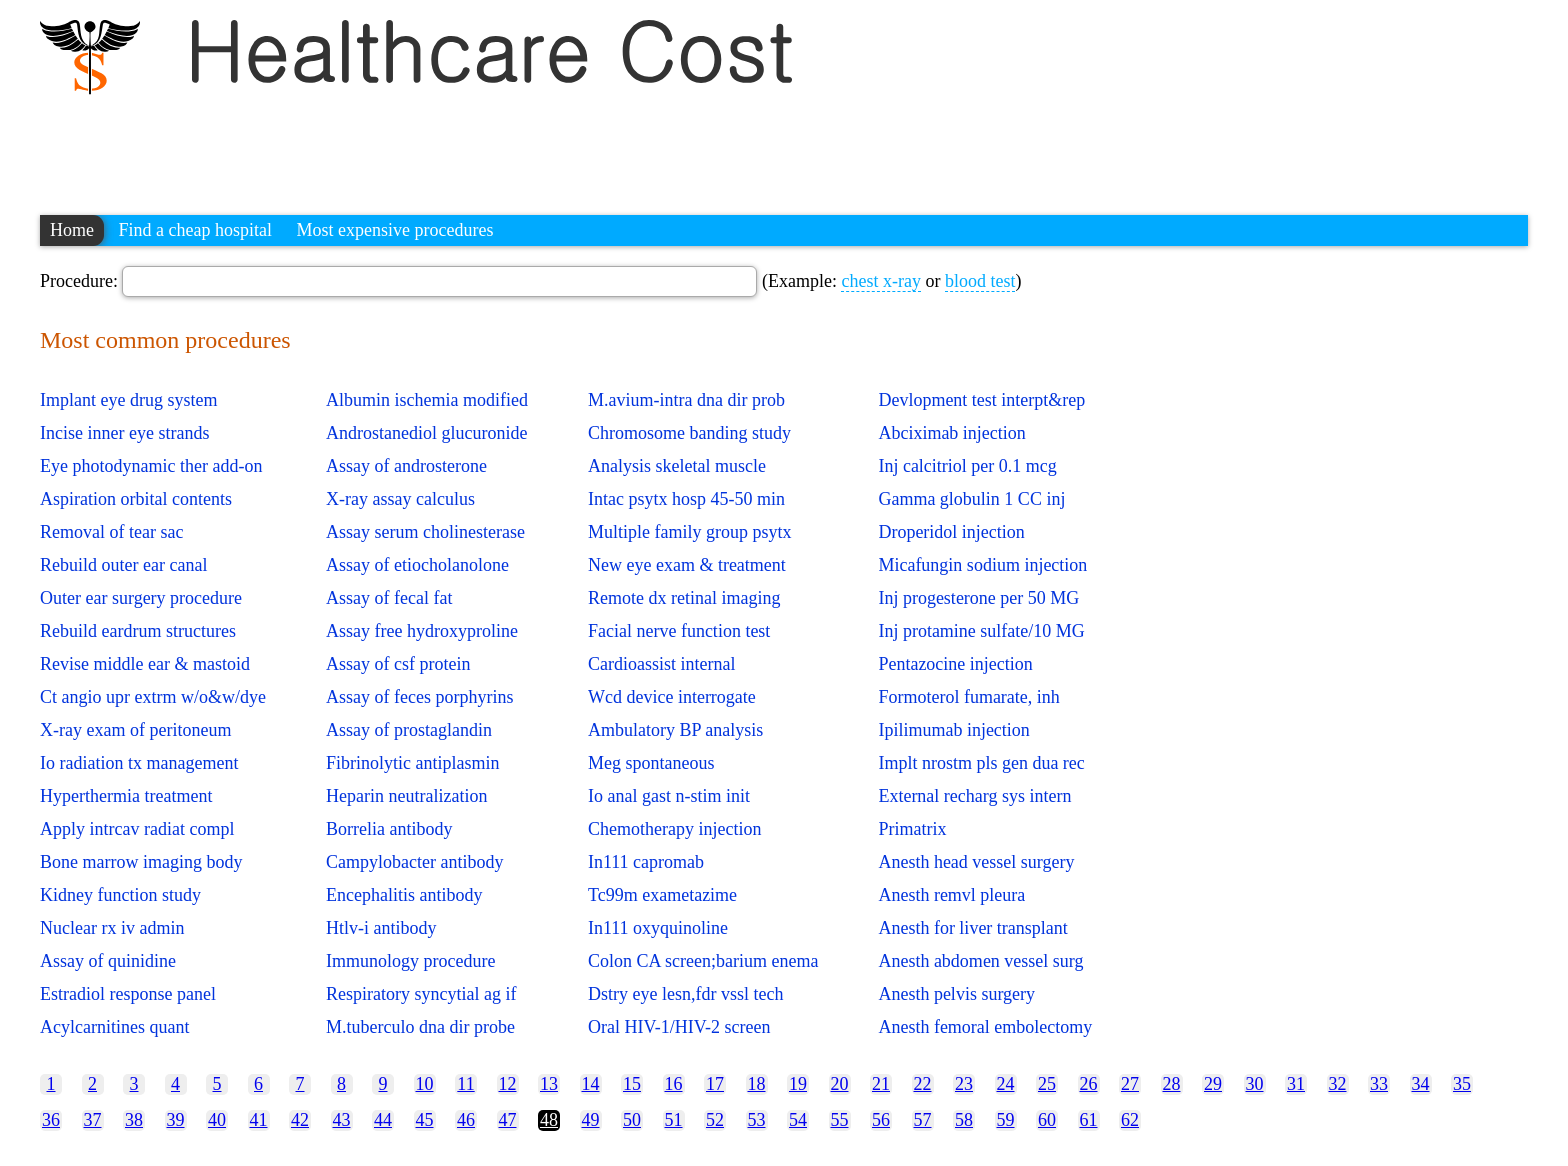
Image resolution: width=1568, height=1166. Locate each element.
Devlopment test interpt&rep (981, 400)
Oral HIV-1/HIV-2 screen (679, 1027)
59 (1006, 1120)
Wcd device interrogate (672, 697)
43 (342, 1120)
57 (923, 1120)
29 (1213, 1084)
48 (549, 1120)
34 (1421, 1084)
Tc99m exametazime (662, 895)
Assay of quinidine (108, 961)
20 (840, 1084)
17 (715, 1084)
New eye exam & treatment (687, 565)
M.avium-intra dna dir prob (686, 400)
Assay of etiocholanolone (417, 565)
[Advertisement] (404, 145)
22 (923, 1084)
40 (217, 1120)
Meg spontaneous (651, 763)
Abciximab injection (951, 433)
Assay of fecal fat (389, 598)
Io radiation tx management (139, 763)
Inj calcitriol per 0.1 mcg (967, 466)
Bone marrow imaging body (141, 862)
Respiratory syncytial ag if (421, 994)
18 (757, 1084)
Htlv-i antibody (381, 928)
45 (425, 1120)
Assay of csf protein (398, 664)
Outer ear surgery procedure (141, 598)
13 (549, 1084)
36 (51, 1120)
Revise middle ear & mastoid (145, 664)
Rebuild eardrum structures (138, 631)
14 (591, 1084)
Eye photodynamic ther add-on (151, 466)
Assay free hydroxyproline (422, 631)
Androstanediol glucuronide (426, 433)
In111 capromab (646, 862)
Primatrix (912, 829)
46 (466, 1120)
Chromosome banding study (689, 433)
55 (840, 1120)
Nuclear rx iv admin (112, 928)
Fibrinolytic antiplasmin (413, 763)
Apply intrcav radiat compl (137, 829)
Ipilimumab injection (953, 730)
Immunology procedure (410, 961)
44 (383, 1120)
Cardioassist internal (661, 664)
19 (798, 1084)
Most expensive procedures (394, 230)
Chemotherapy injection (674, 829)
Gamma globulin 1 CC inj (971, 499)
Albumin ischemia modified (427, 400)
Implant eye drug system (128, 400)
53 (757, 1120)
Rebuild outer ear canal (123, 565)
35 (1462, 1084)
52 (715, 1120)
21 (881, 1084)
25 (1047, 1084)
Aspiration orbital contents (136, 499)
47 (508, 1120)
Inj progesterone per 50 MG (978, 598)
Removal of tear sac (111, 532)
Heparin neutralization (406, 796)
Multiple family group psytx (689, 532)
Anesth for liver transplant (972, 928)
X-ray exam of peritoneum (135, 730)
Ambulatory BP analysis (675, 730)
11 (465, 1084)
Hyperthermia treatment (126, 796)
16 (674, 1084)
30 (1255, 1084)
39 (176, 1120)
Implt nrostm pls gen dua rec (981, 763)
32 (1338, 1084)
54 (798, 1120)
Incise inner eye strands (124, 433)
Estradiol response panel (128, 994)
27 (1130, 1084)
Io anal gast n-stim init (669, 796)
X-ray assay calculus (400, 499)
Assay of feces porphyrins (419, 697)
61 (1089, 1120)
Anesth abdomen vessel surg (980, 961)
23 (964, 1084)
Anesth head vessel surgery (976, 862)
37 (93, 1120)
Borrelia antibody (389, 829)
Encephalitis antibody (404, 895)
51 (674, 1120)
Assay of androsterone (406, 466)
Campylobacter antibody (414, 862)
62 (1130, 1120)
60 (1047, 1120)
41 (259, 1120)
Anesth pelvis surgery (956, 994)
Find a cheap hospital (195, 230)
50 (632, 1120)
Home (72, 230)
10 (425, 1084)
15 (632, 1084)
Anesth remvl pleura (951, 895)
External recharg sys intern (974, 796)
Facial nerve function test (679, 631)
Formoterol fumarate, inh (968, 697)
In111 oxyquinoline (658, 928)
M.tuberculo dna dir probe (420, 1027)
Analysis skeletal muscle (677, 466)
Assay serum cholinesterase (425, 532)
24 (1006, 1084)
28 (1172, 1084)
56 (881, 1120)
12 (508, 1084)
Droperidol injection (951, 532)
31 (1296, 1084)
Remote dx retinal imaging (684, 598)
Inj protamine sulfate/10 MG (981, 631)
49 (591, 1120)
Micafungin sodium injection (982, 565)
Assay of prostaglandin (409, 730)
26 (1089, 1084)
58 (964, 1120)
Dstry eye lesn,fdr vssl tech (685, 994)
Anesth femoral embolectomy (985, 1027)
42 (300, 1120)
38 (134, 1120)
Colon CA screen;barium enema (703, 961)
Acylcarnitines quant (114, 1027)
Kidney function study (120, 895)
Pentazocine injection (955, 664)
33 (1379, 1084)
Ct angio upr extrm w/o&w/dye (153, 697)
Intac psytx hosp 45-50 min (686, 499)
